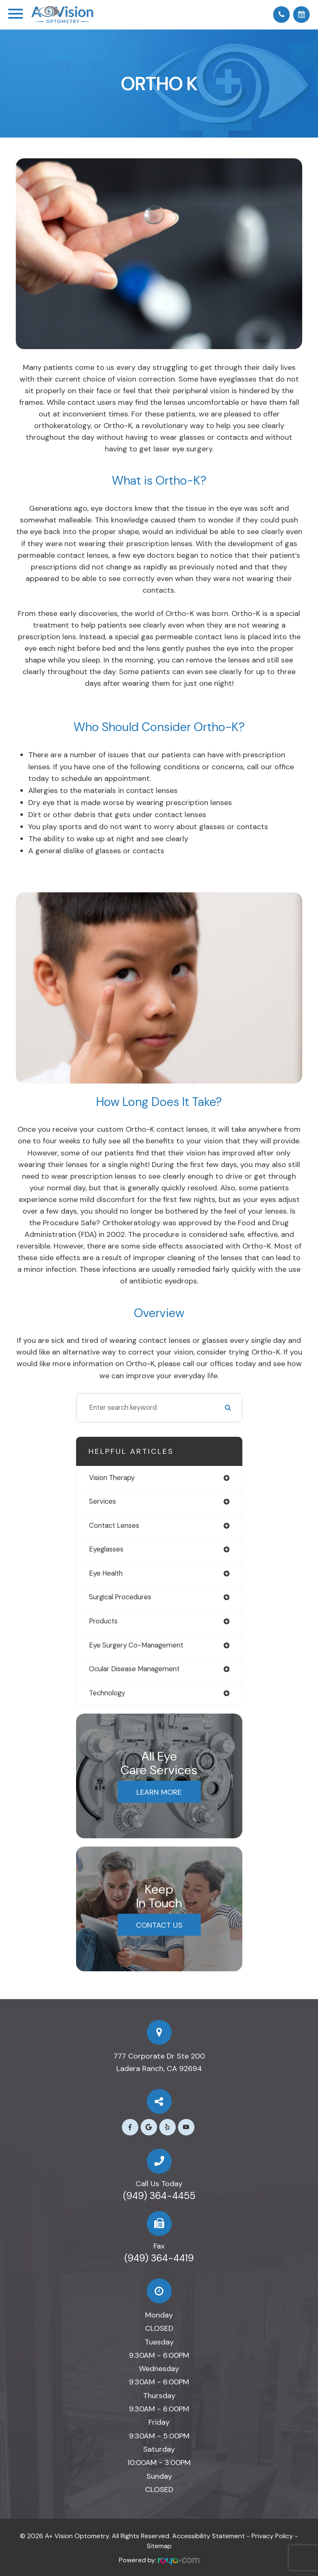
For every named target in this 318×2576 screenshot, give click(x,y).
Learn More (159, 1792)
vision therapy (112, 1477)
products (103, 1621)
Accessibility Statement (208, 2536)
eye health (106, 1573)
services (102, 1501)
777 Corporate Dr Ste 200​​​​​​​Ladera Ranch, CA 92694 (159, 2062)
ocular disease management (134, 1669)
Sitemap (159, 2546)
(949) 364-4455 (159, 2195)
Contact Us (159, 1925)
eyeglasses (106, 1549)
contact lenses (114, 1525)
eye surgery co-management (136, 1645)
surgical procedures (120, 1597)
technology (107, 1693)
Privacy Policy (272, 2536)
